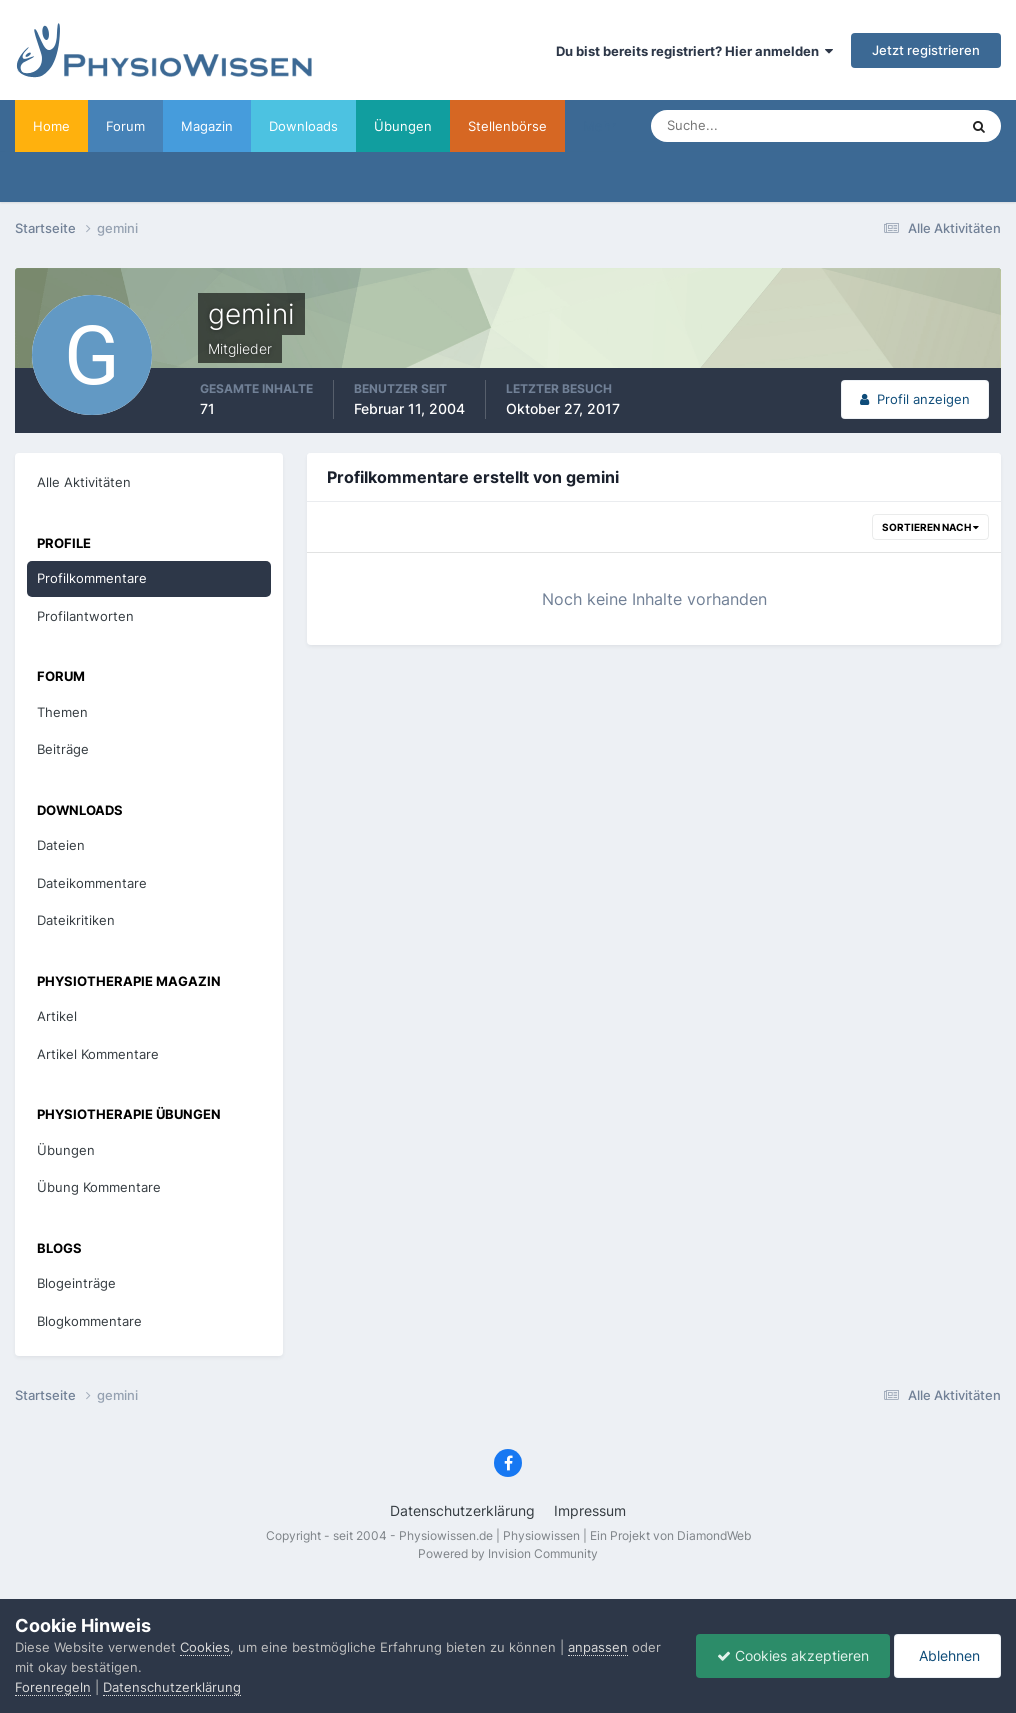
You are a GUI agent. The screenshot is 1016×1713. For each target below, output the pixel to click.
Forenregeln (53, 1687)
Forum (125, 126)
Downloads (303, 126)
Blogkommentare (89, 1321)
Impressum (590, 1510)
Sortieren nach (930, 527)
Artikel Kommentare (98, 1054)
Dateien (61, 845)
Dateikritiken (76, 920)
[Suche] (741, 126)
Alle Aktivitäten (84, 482)
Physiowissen (541, 1535)
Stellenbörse (507, 126)
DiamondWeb (714, 1535)
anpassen (598, 1647)
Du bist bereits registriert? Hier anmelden (694, 51)
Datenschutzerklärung (462, 1510)
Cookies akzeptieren (793, 1655)
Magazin (207, 126)
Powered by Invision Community (508, 1553)
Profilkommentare (92, 578)
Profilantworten (85, 616)
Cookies (205, 1647)
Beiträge (63, 749)
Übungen (403, 126)
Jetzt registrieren (926, 50)
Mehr (599, 126)
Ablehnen (947, 1655)
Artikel (57, 1016)
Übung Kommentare (99, 1187)
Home (51, 126)
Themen (62, 712)
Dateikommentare (92, 883)
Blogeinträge (76, 1283)
